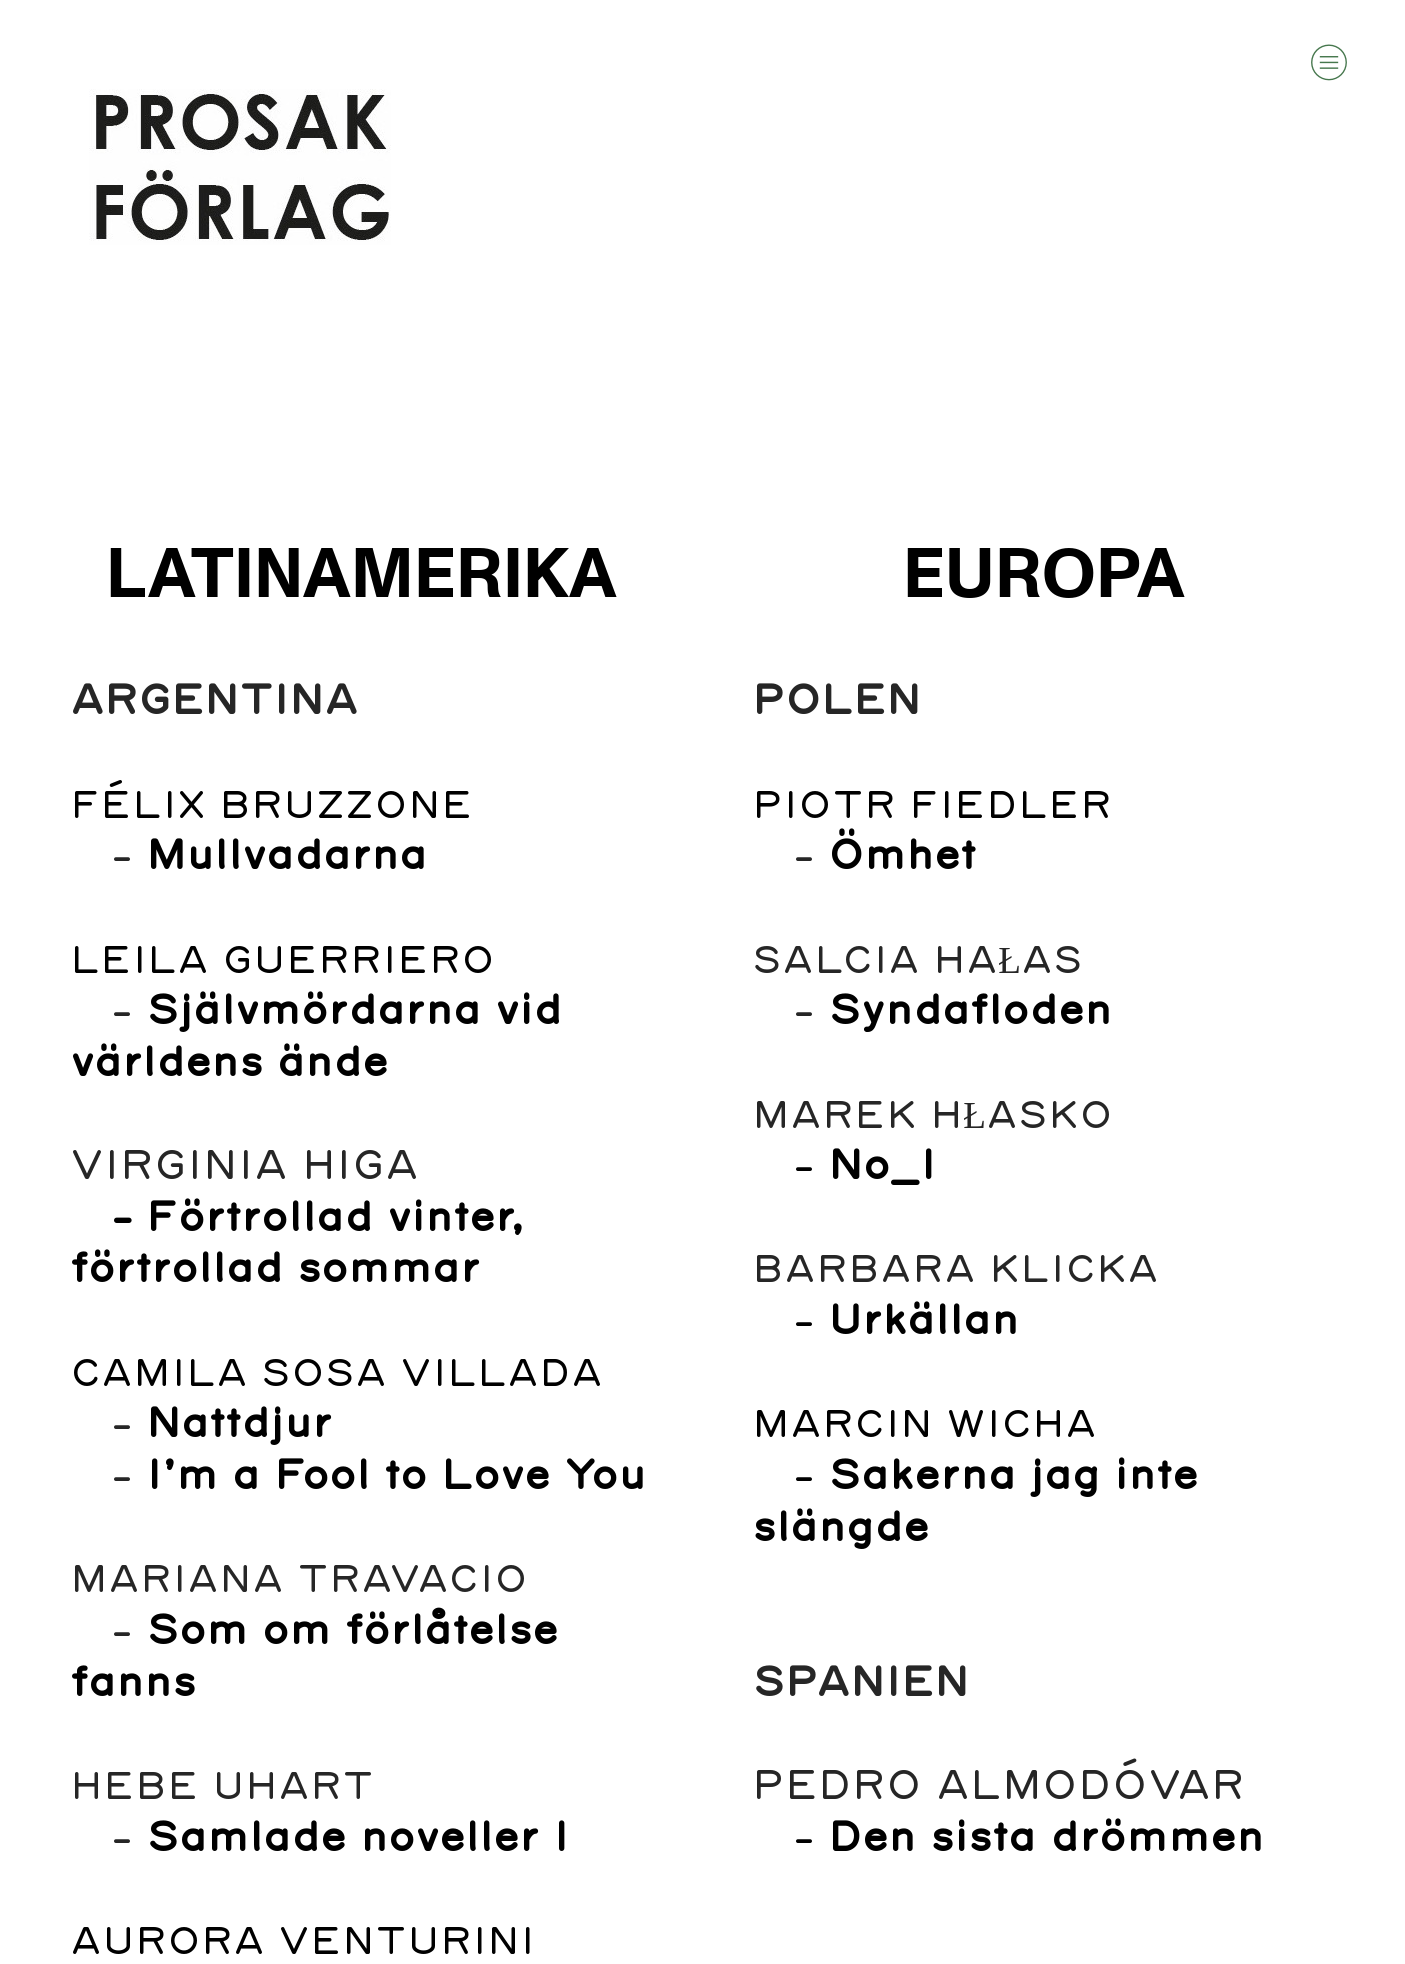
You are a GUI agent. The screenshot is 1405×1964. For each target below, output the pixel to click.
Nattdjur (239, 1424)
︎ (1329, 62)
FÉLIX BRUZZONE (271, 806)
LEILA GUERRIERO (282, 961)
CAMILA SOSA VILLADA (336, 1374)
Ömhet (902, 856)
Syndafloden (970, 1011)
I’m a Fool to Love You (396, 1476)
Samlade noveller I (357, 1838)
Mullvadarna (286, 856)
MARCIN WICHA (924, 1425)
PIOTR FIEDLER (932, 806)
